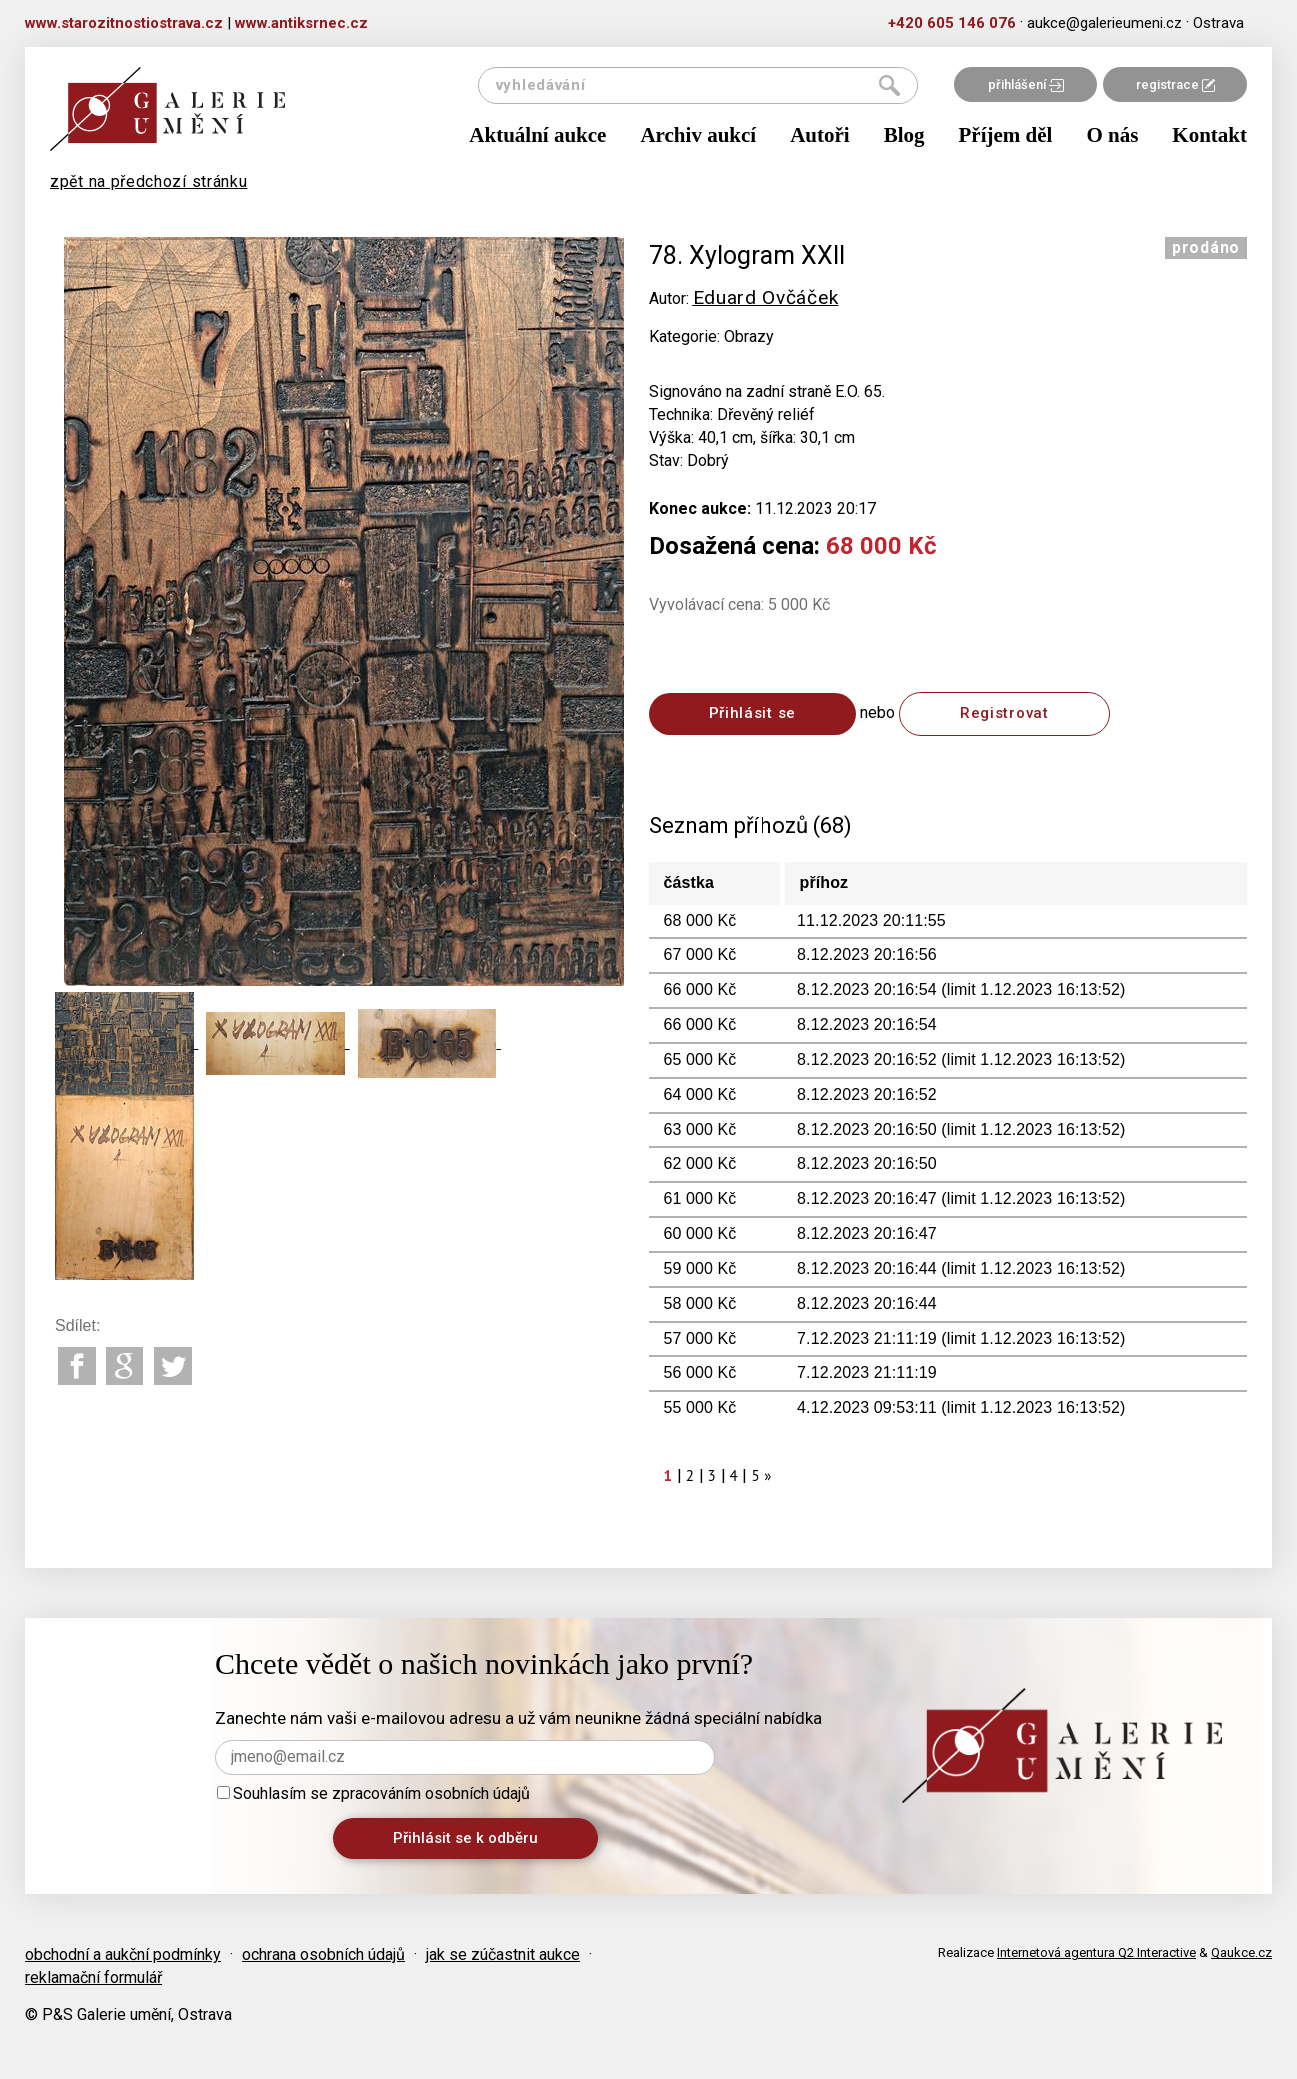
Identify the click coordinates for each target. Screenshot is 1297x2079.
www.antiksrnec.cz (301, 23)
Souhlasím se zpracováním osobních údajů (373, 1793)
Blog (904, 135)
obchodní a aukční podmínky (123, 1954)
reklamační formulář (93, 1977)
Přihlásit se (752, 713)
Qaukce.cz (1241, 1952)
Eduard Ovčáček (766, 297)
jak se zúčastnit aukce (503, 1954)
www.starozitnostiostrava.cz (124, 23)
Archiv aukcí (698, 135)
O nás (1112, 135)
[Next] (768, 1475)
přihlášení (1026, 84)
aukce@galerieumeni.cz (1104, 23)
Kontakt (1209, 135)
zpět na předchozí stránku (149, 181)
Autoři (820, 135)
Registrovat (1004, 713)
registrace (1175, 84)
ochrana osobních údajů (323, 1954)
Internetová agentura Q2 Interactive (1096, 1952)
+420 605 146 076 (952, 23)
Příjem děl (1006, 135)
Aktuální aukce (537, 135)
